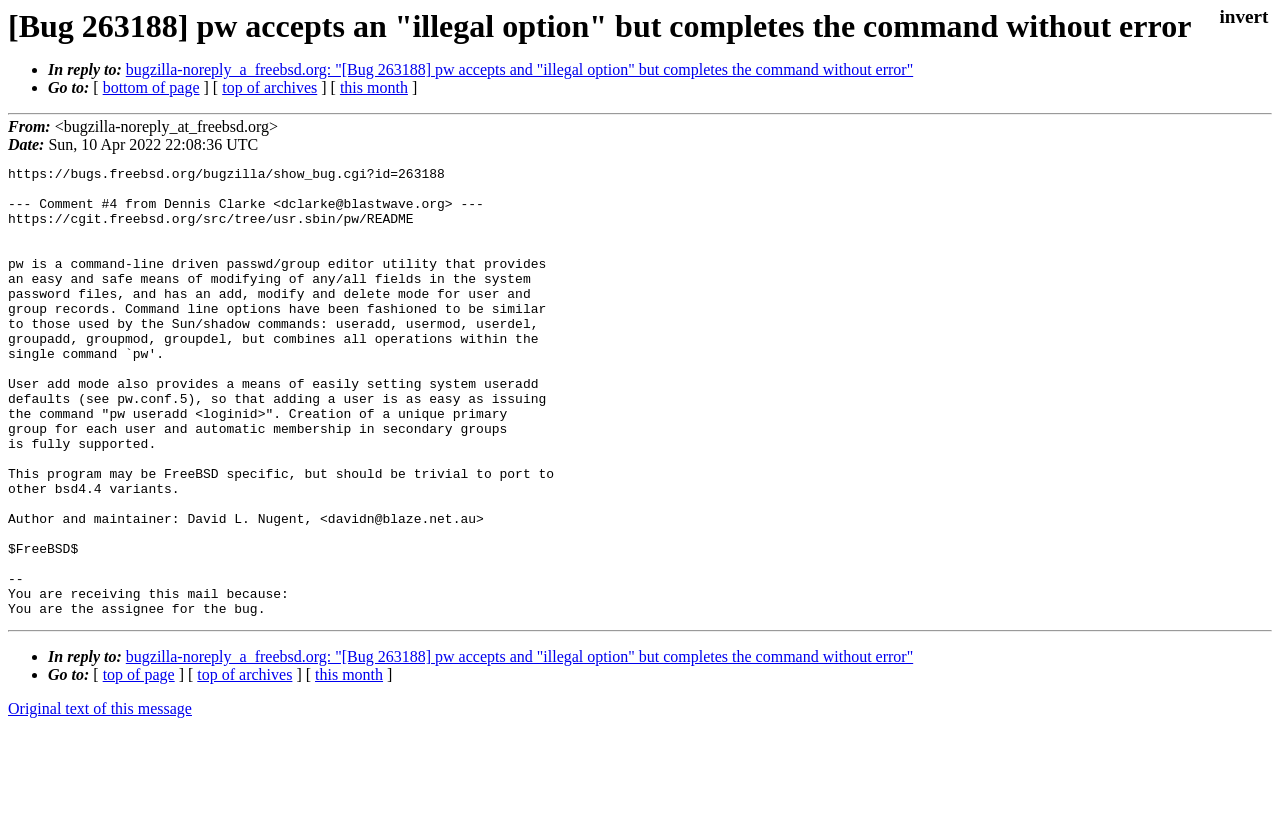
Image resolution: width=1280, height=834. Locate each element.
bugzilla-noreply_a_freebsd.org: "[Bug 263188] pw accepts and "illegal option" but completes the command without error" (519, 69)
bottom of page (151, 87)
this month (374, 87)
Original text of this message (100, 798)
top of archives (269, 87)
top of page (139, 764)
